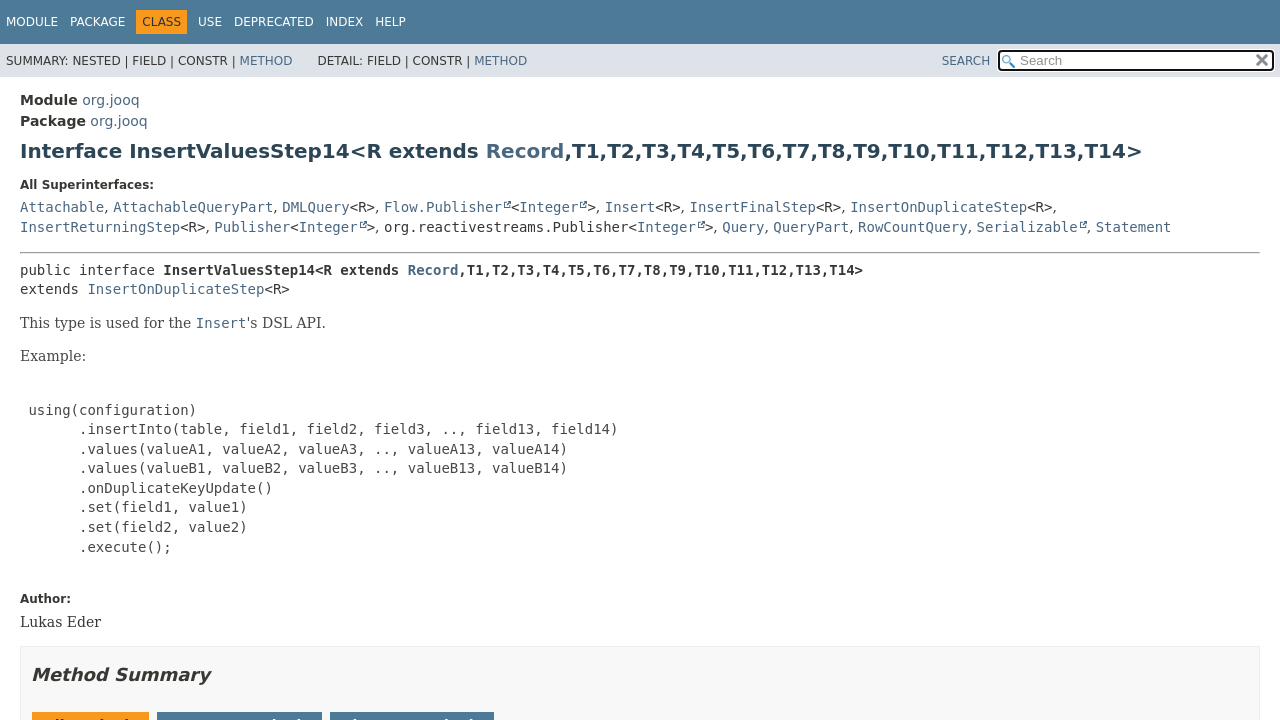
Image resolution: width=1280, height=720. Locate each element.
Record (525, 151)
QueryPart (811, 227)
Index (345, 22)
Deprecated (274, 22)
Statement (1134, 227)
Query (743, 227)
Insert (630, 207)
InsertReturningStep (100, 227)
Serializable (1027, 227)
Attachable (62, 207)
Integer (548, 207)
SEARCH (966, 61)
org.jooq (110, 100)
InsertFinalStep (753, 207)
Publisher (252, 227)
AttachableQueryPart (193, 207)
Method (266, 61)
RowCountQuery (913, 227)
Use (210, 22)
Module (32, 22)
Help (390, 22)
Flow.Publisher (443, 207)
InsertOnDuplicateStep (938, 207)
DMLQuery (315, 207)
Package (97, 22)
